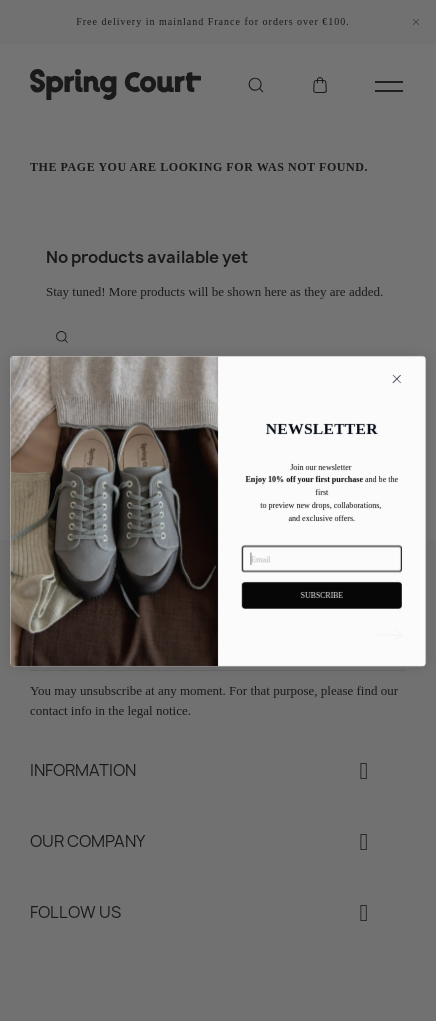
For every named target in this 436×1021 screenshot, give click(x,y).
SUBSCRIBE (322, 618)
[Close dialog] (396, 402)
